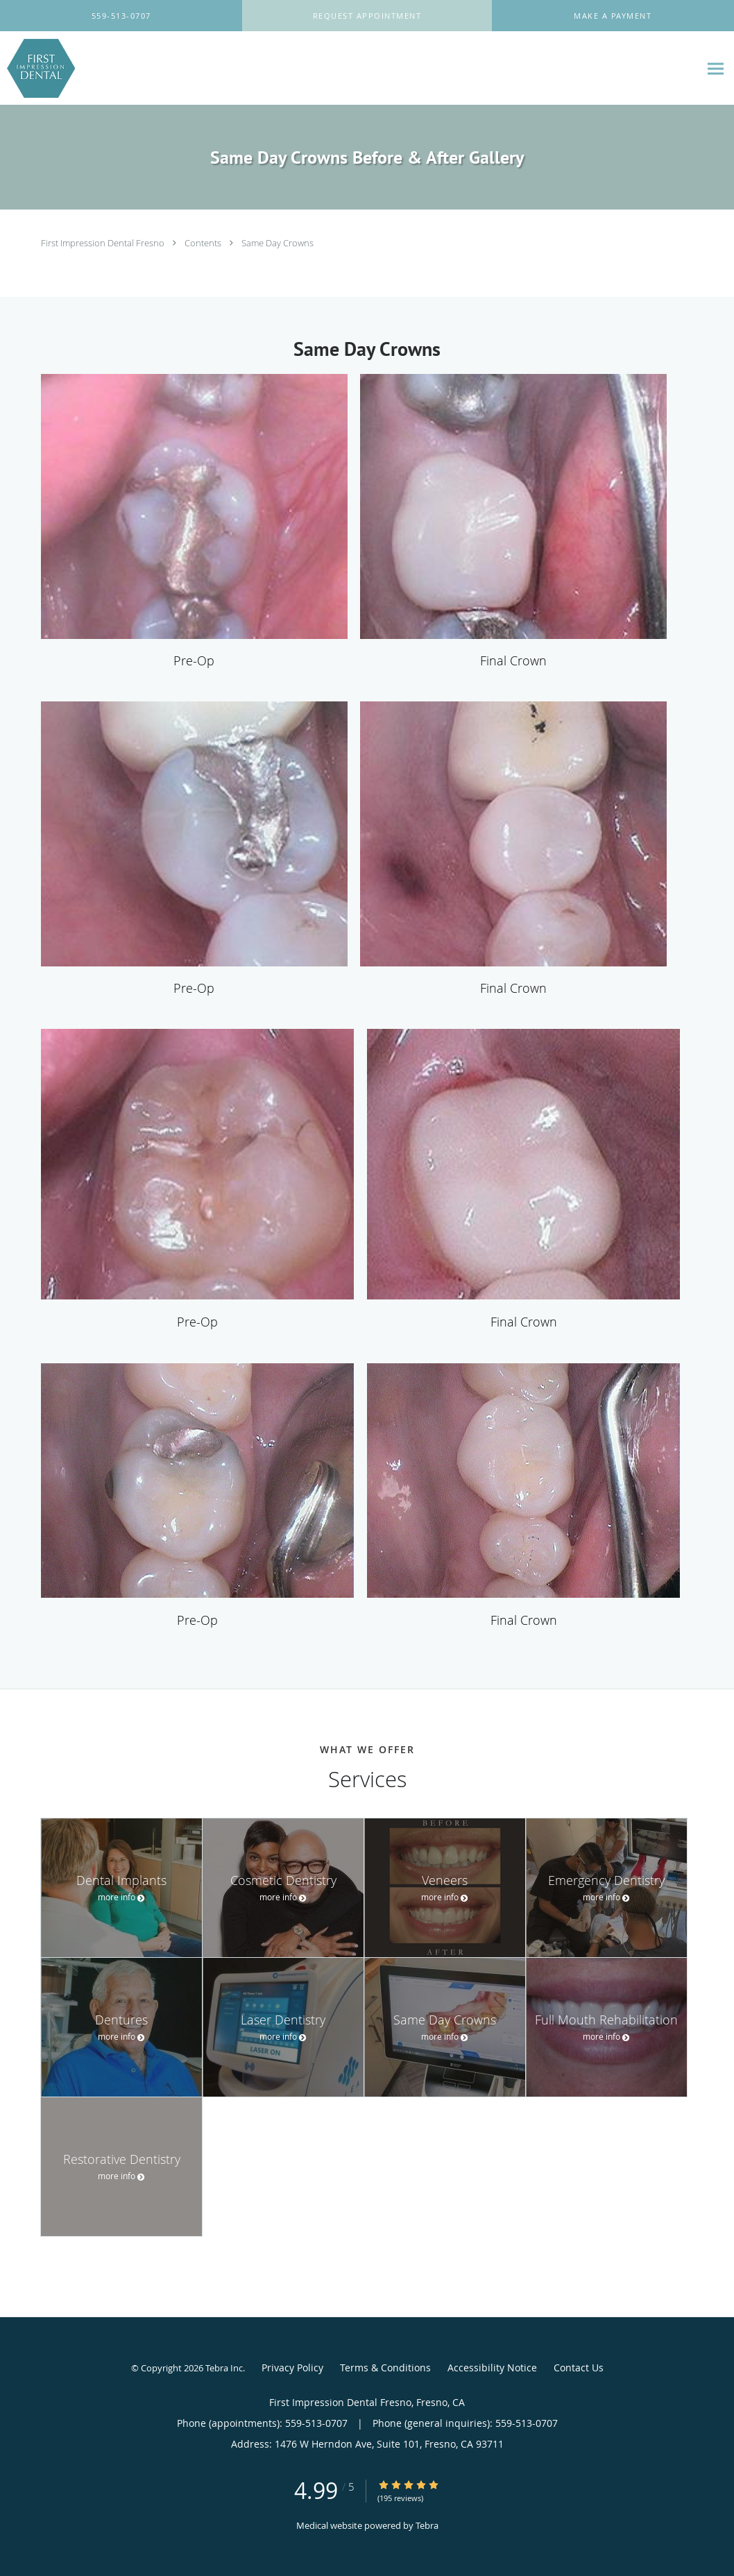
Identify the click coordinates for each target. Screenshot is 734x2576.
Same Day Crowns (277, 243)
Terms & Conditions (385, 2367)
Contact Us (579, 2367)
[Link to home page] (37, 68)
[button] (367, 16)
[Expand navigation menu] (715, 68)
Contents (204, 243)
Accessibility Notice (492, 2367)
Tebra (427, 2525)
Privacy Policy (292, 2367)
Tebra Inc (224, 2368)
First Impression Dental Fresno (104, 243)
